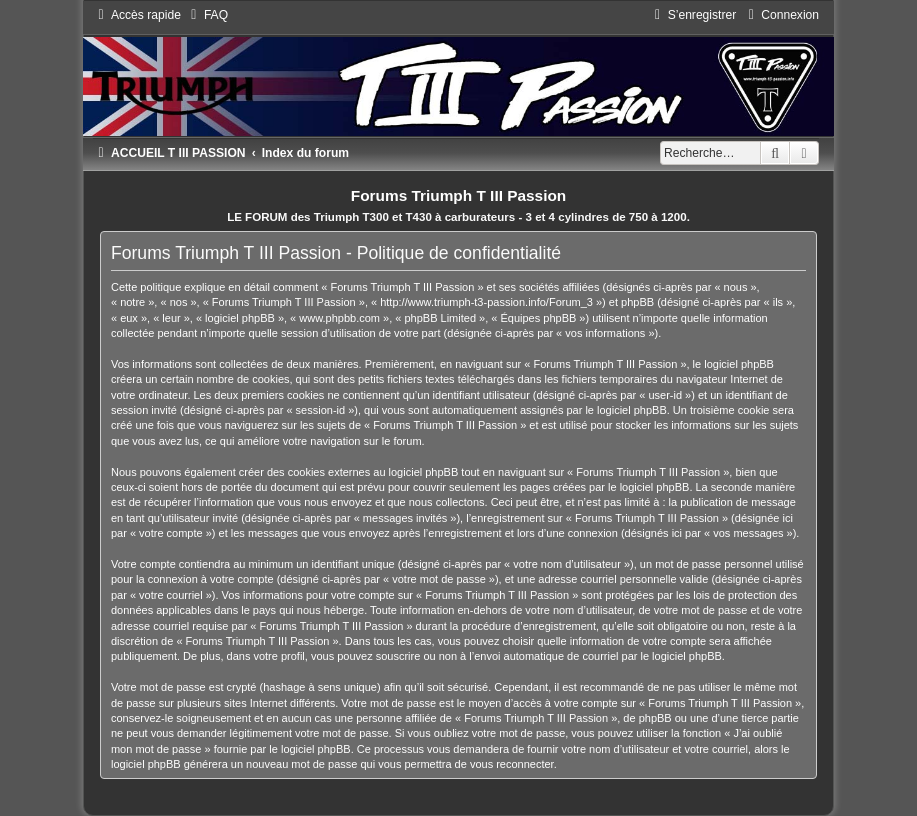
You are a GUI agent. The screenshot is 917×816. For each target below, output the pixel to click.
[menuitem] (207, 15)
